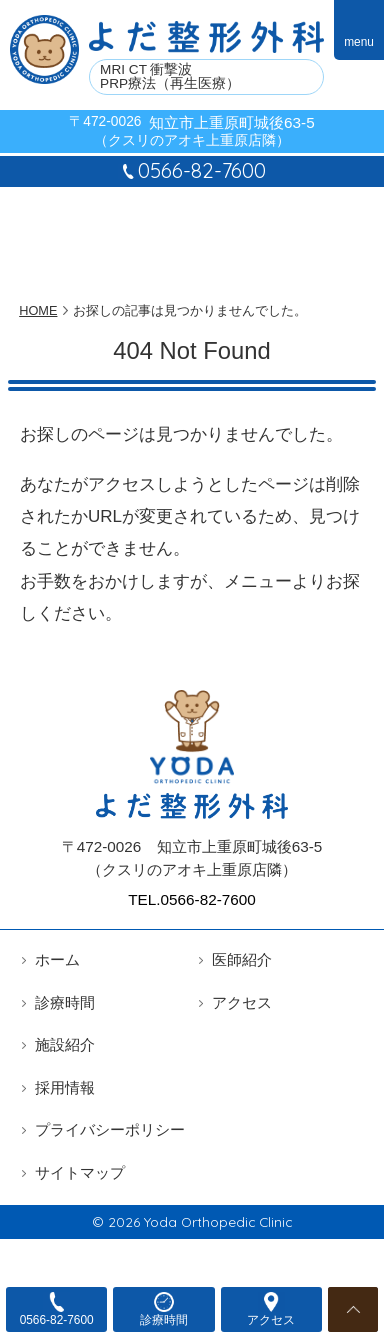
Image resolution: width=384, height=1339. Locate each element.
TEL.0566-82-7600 (192, 899)
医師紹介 (242, 959)
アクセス (242, 1002)
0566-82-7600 (192, 170)
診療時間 (65, 1002)
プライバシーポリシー (110, 1129)
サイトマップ (80, 1172)
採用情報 (65, 1087)
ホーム (57, 959)
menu (359, 42)
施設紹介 (65, 1044)
